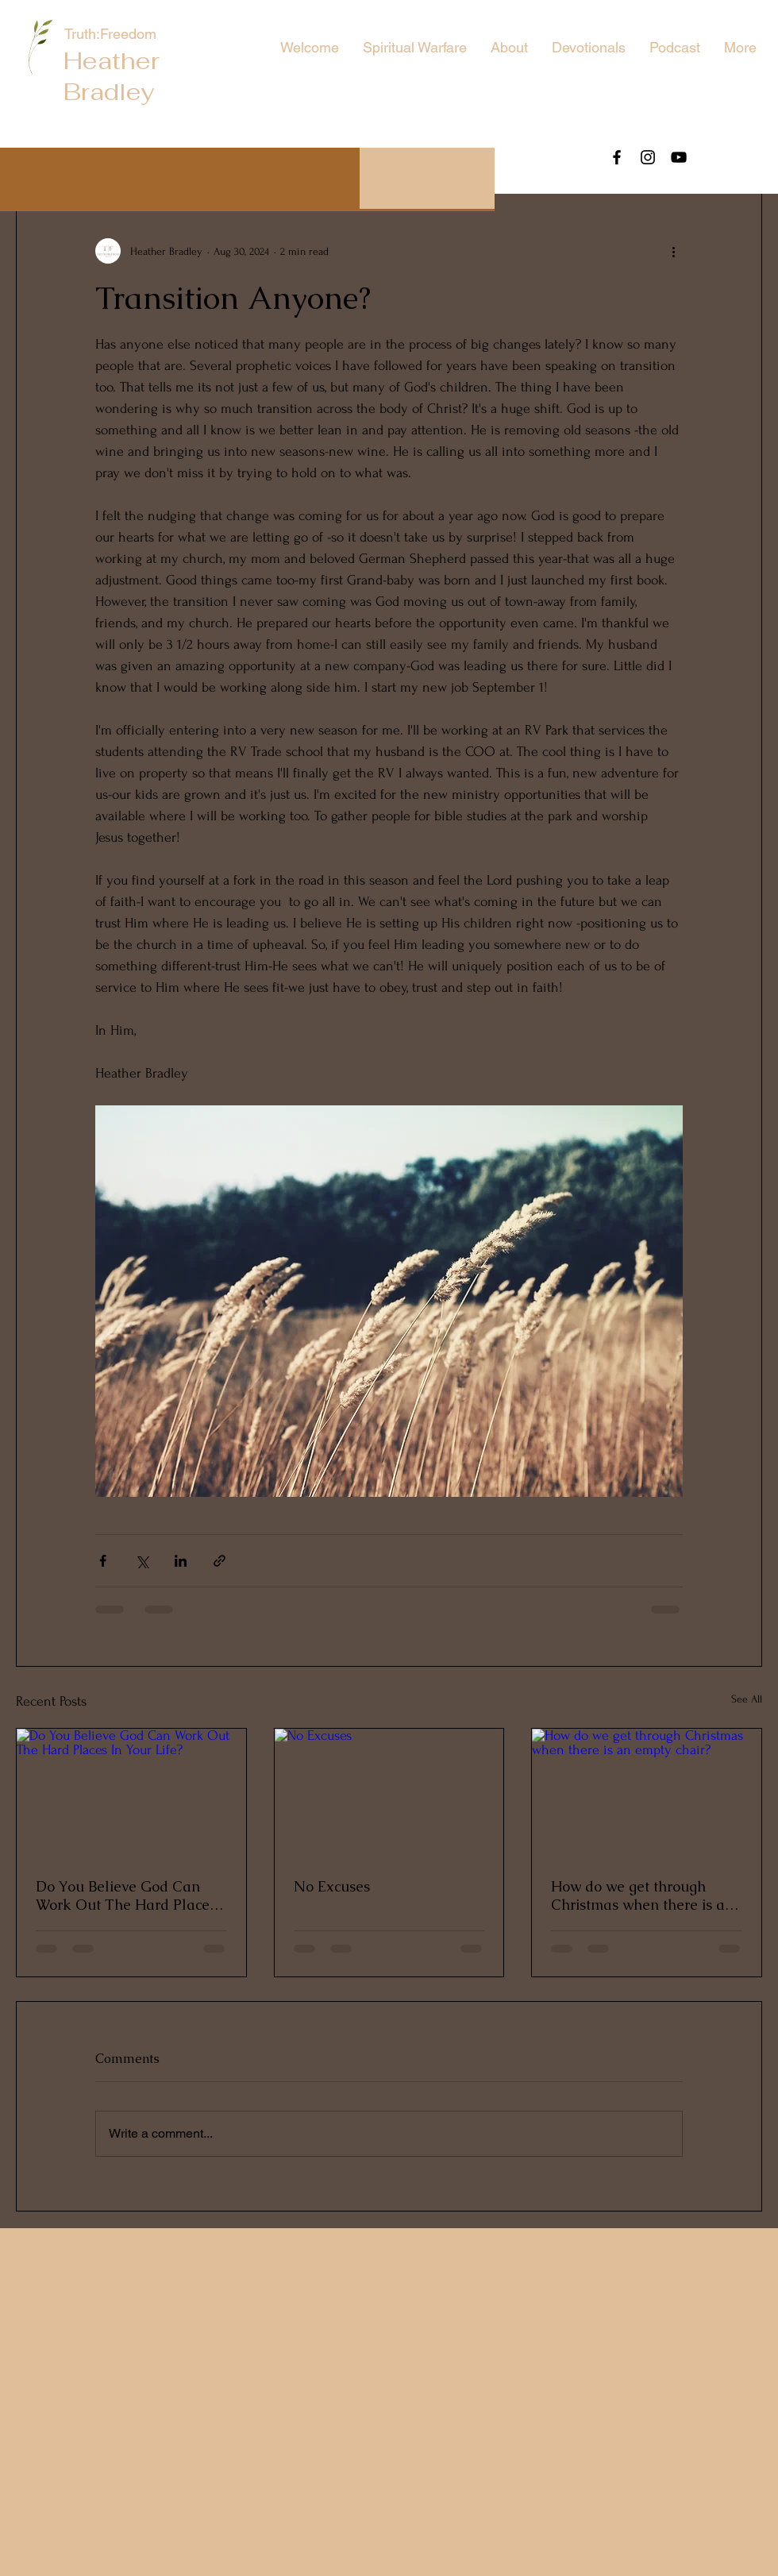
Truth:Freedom (112, 33)
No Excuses (332, 1886)
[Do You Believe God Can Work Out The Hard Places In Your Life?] (131, 1793)
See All (746, 1699)
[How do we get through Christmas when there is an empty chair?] (646, 1793)
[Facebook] (616, 157)
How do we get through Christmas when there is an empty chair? (642, 1895)
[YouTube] (678, 157)
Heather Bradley (112, 76)
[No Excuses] (389, 1793)
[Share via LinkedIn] (180, 1560)
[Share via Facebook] (102, 1560)
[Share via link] (219, 1560)
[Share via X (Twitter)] (141, 1560)
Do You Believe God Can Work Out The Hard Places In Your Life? (126, 1895)
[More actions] (673, 250)
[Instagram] (647, 157)
